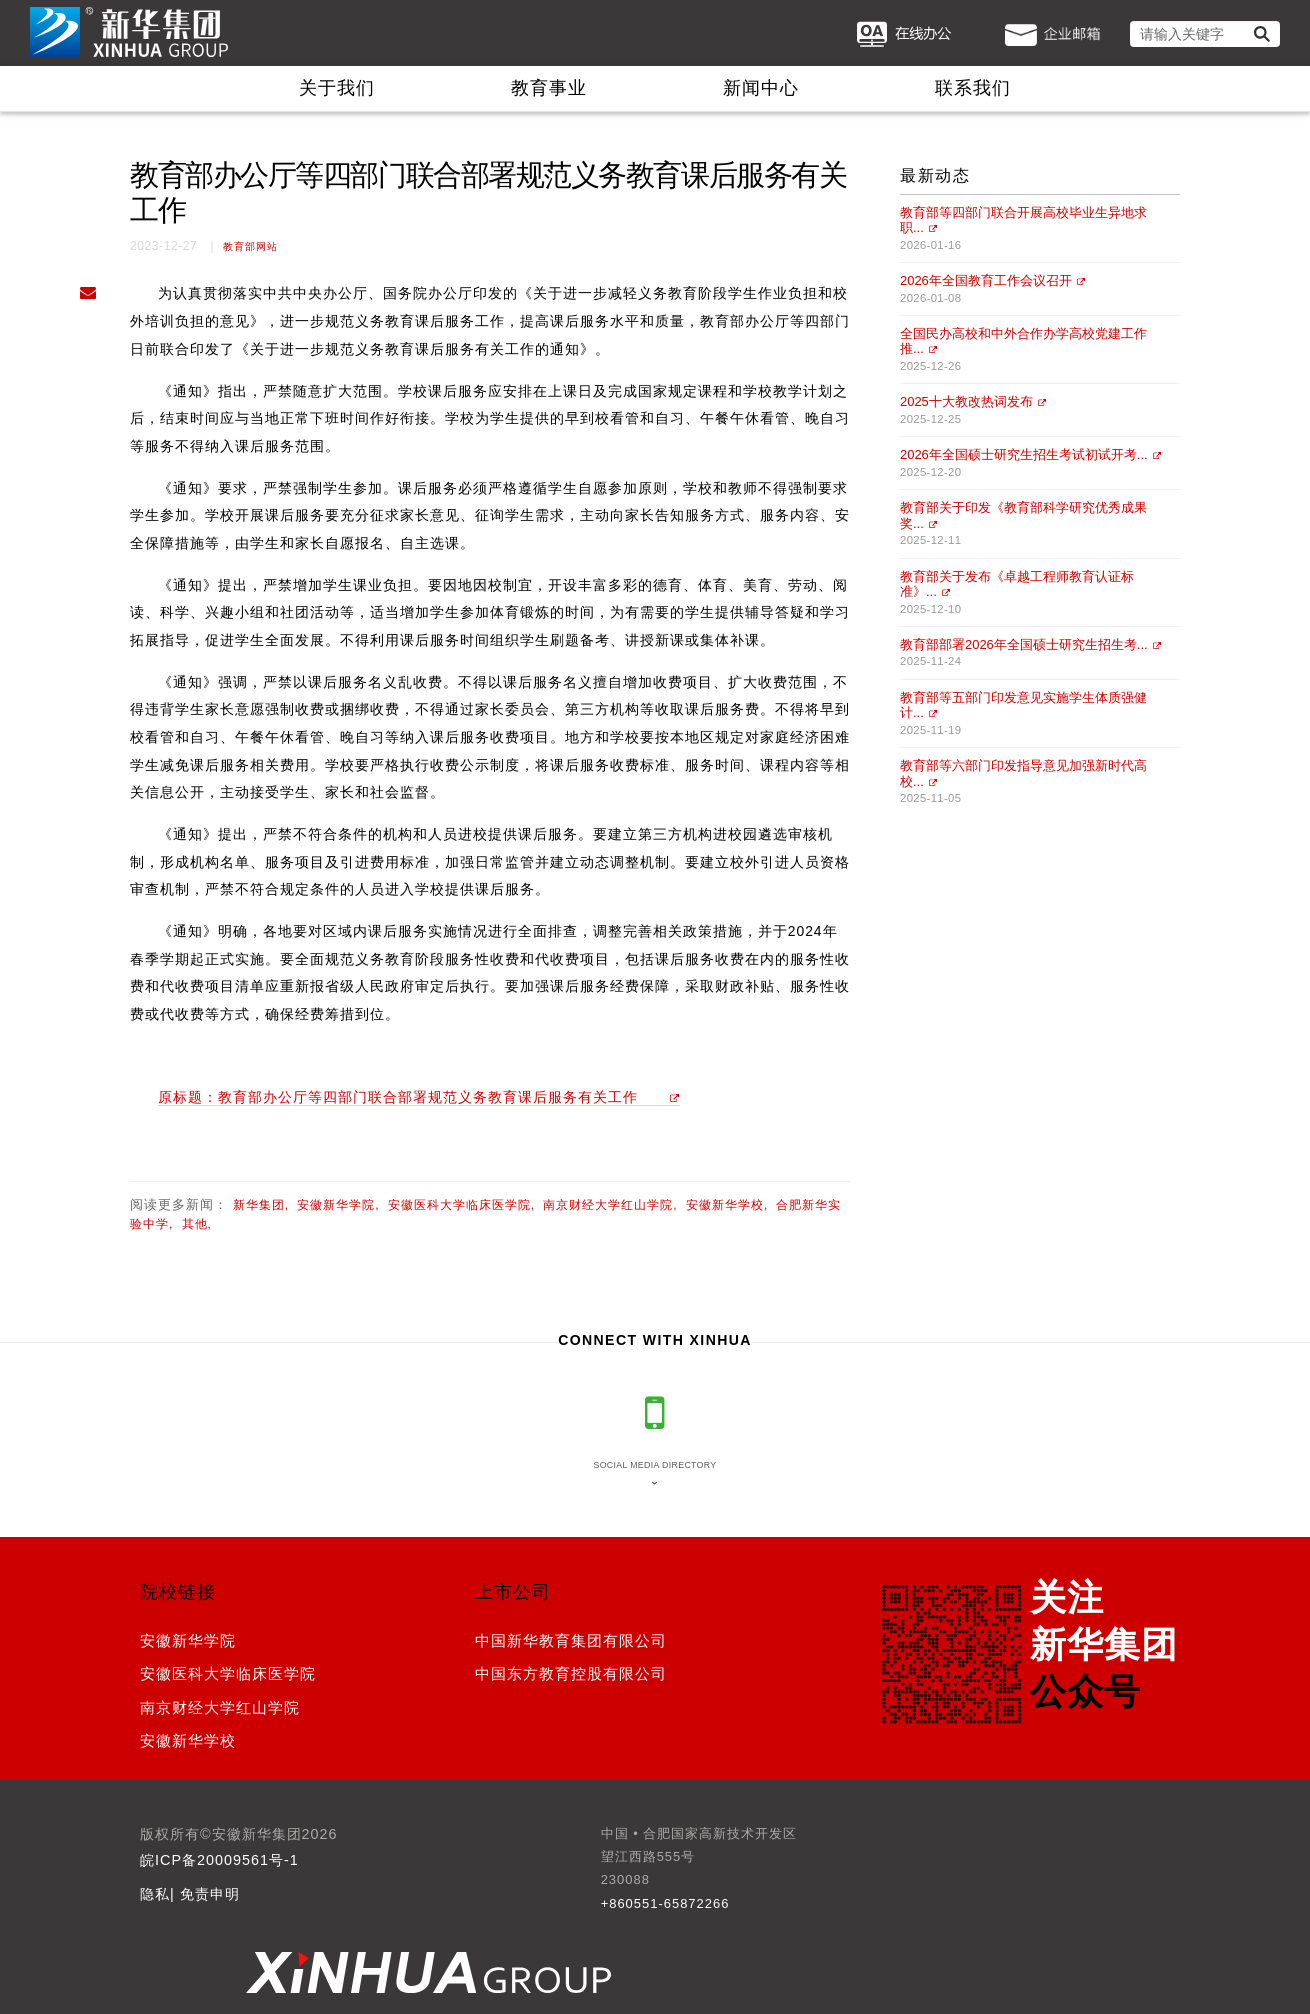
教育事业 (549, 88)
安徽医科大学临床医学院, (461, 1205)
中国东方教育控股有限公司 (571, 1673)
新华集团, (261, 1205)
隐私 (155, 1894)
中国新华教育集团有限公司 (571, 1640)
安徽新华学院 (188, 1640)
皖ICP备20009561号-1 (219, 1860)
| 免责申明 (205, 1894)
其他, (197, 1224)
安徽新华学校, (727, 1205)
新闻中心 (761, 88)
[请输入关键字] (1205, 34)
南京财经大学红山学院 (220, 1707)
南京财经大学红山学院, (610, 1205)
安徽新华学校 (188, 1740)
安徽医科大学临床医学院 (228, 1673)
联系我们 (973, 88)
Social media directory (654, 1465)
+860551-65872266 (665, 1903)
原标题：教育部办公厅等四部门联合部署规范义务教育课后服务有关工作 (398, 1097)
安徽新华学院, (338, 1205)
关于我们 (337, 88)
